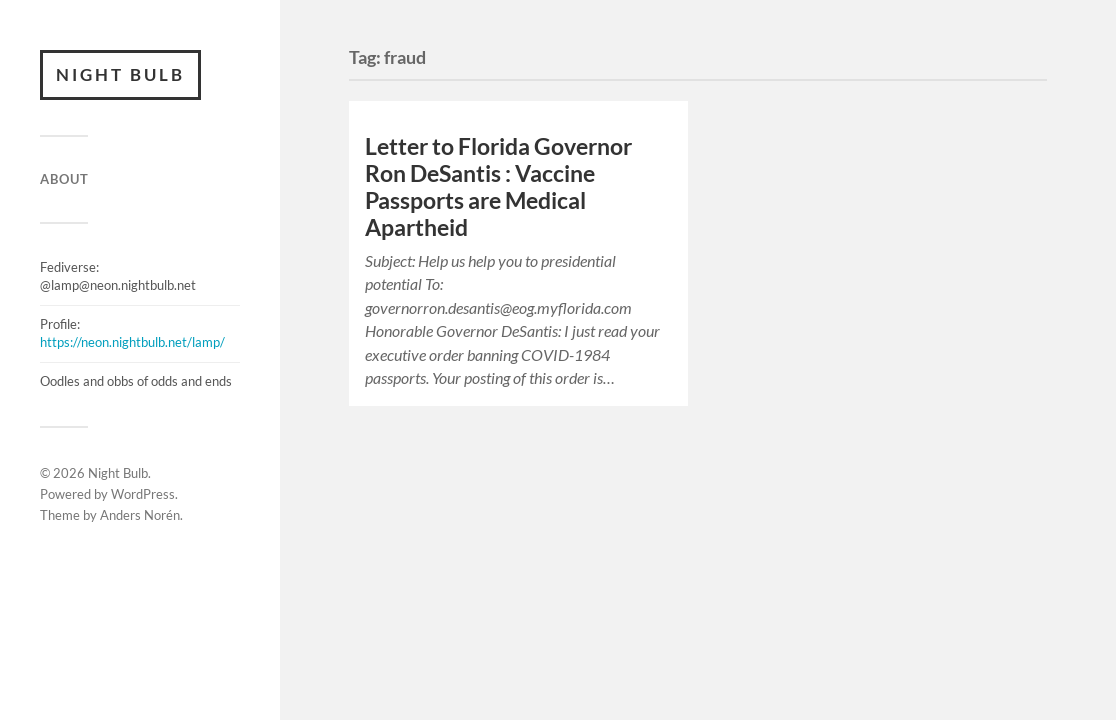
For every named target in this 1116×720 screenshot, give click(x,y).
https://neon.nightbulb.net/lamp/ (132, 342)
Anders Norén (140, 515)
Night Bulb (120, 74)
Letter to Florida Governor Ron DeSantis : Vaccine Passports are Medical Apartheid (498, 187)
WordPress (143, 494)
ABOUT (64, 179)
